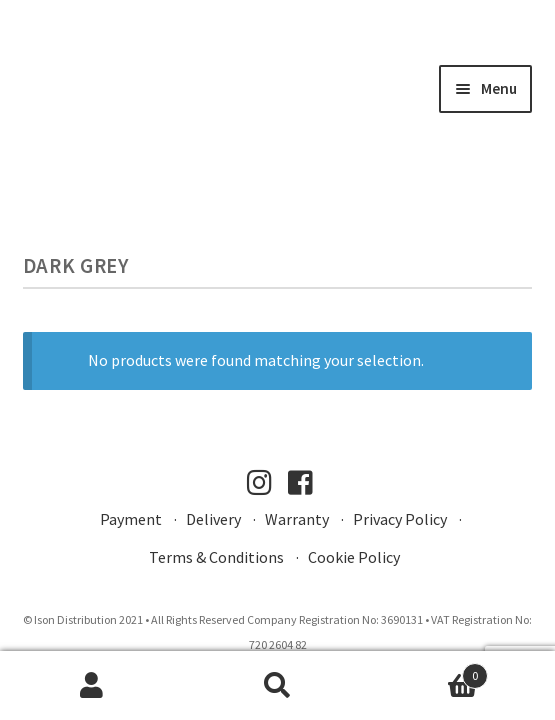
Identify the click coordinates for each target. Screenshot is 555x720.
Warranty (297, 519)
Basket (429, 671)
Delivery (213, 519)
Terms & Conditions (216, 557)
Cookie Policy (354, 557)
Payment (131, 519)
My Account (92, 686)
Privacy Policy (400, 519)
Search (277, 686)
